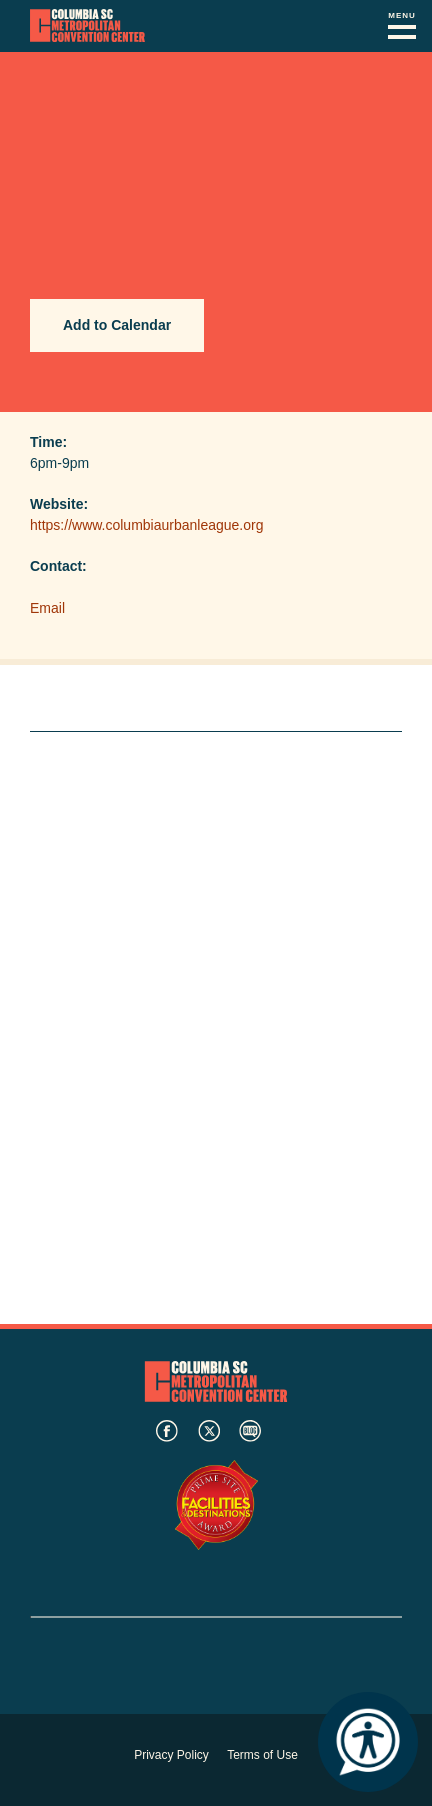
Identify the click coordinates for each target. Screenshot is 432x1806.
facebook (167, 1431)
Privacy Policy (171, 1755)
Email (47, 608)
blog (250, 1431)
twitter (209, 1431)
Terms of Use (262, 1755)
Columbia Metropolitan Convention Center (87, 26)
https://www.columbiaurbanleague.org (146, 525)
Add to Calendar (117, 325)
